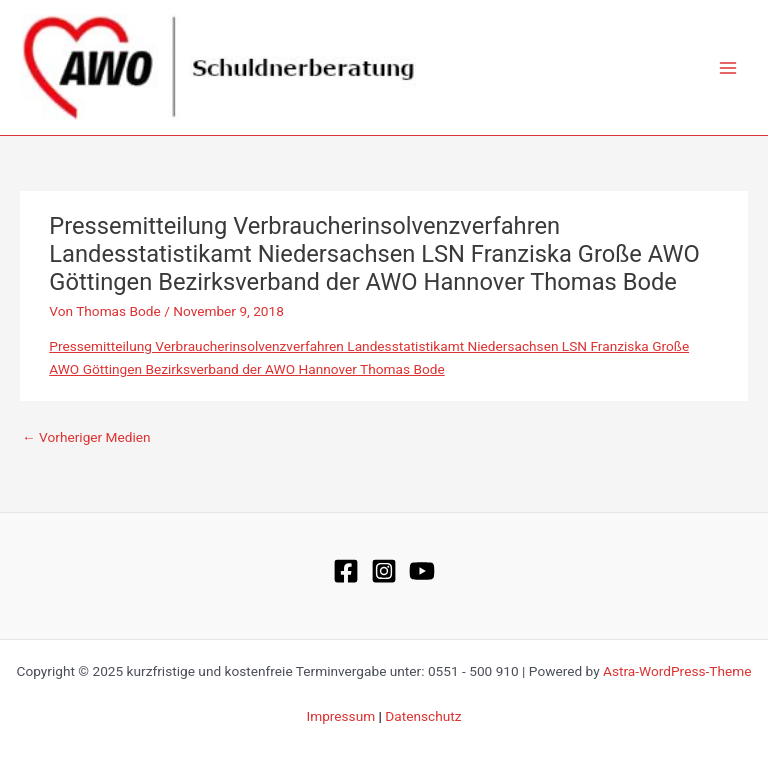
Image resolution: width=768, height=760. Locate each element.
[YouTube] (422, 571)
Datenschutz (423, 716)
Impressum (340, 716)
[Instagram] (384, 571)
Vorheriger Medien (86, 437)
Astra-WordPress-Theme (677, 671)
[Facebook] (346, 571)
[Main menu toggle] (728, 67)
